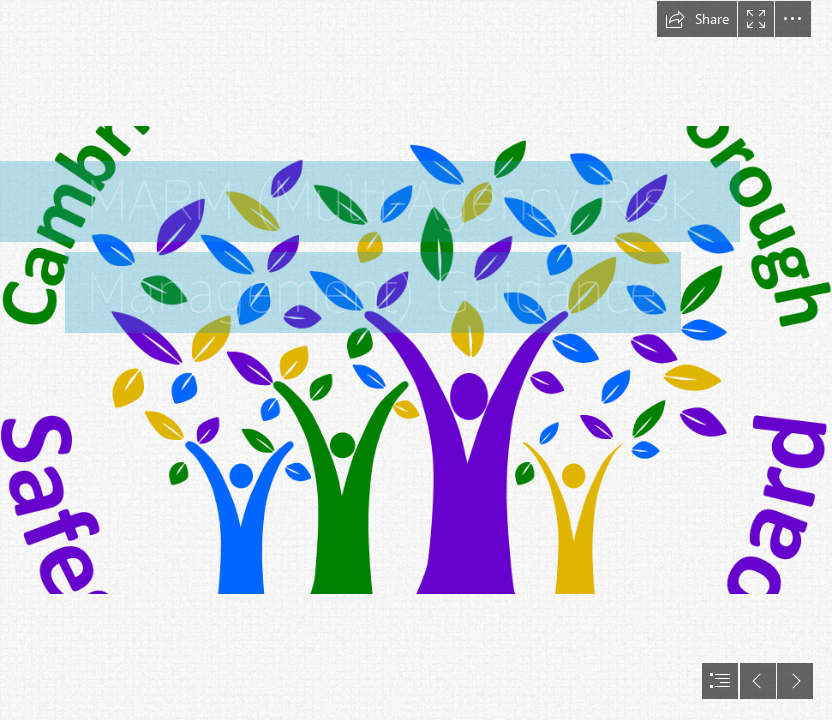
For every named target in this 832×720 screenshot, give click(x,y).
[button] (697, 19)
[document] (416, 360)
